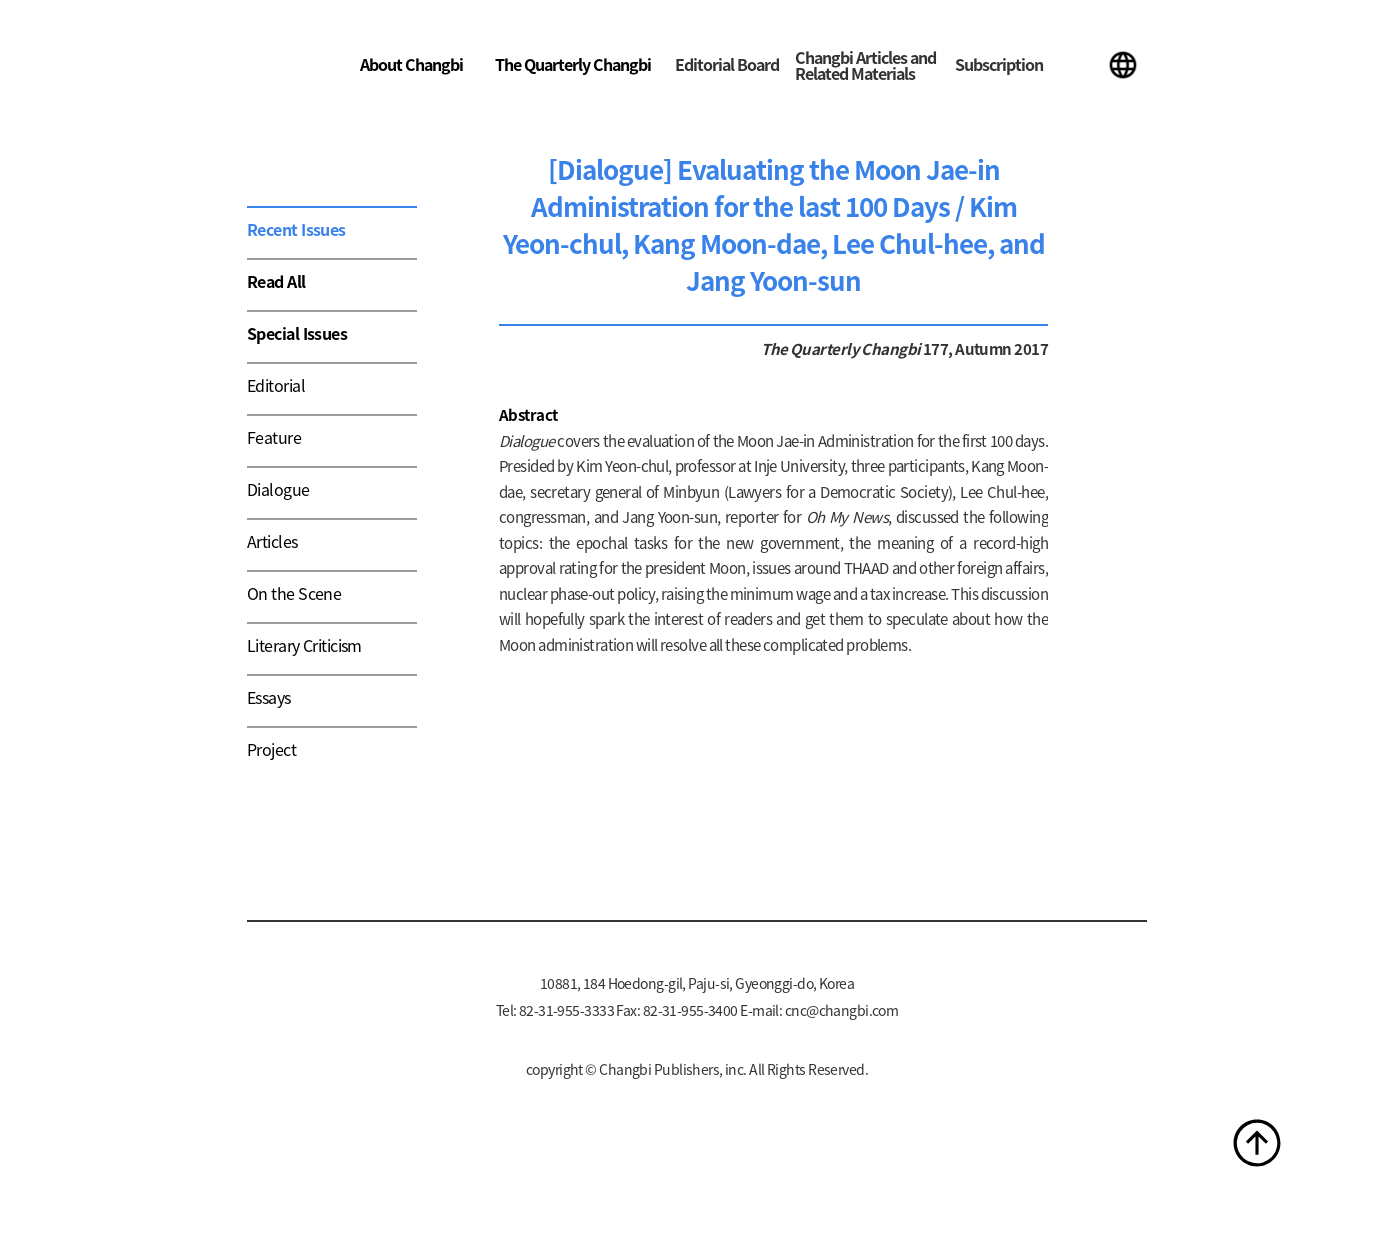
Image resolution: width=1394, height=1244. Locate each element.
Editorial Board (727, 64)
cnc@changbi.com (842, 1010)
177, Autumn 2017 (984, 348)
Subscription (999, 64)
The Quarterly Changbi (573, 64)
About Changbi (411, 64)
